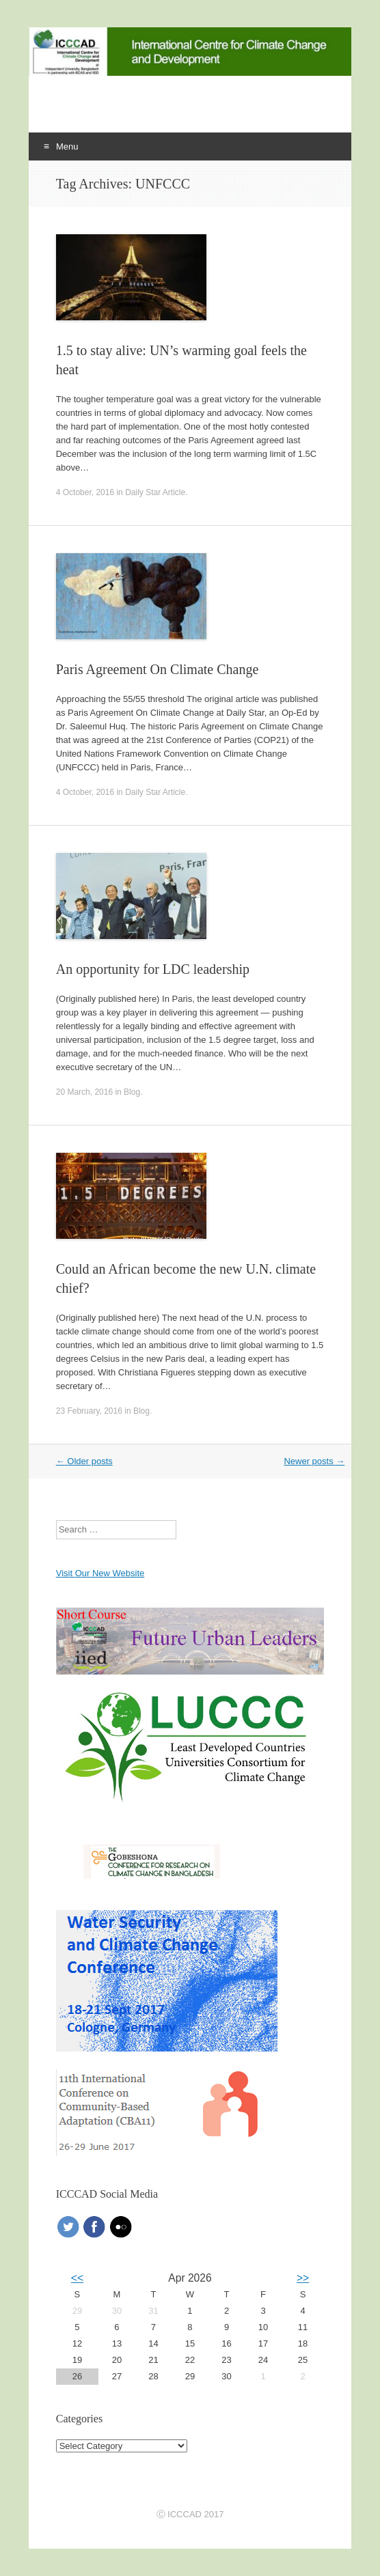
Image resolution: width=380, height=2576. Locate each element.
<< (77, 2278)
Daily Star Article (155, 492)
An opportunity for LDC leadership (152, 969)
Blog (132, 1092)
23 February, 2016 (89, 1411)
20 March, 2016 (84, 1092)
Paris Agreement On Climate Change (157, 669)
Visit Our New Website (100, 1573)
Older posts (84, 1461)
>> (303, 2278)
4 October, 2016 (85, 492)
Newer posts (314, 1461)
